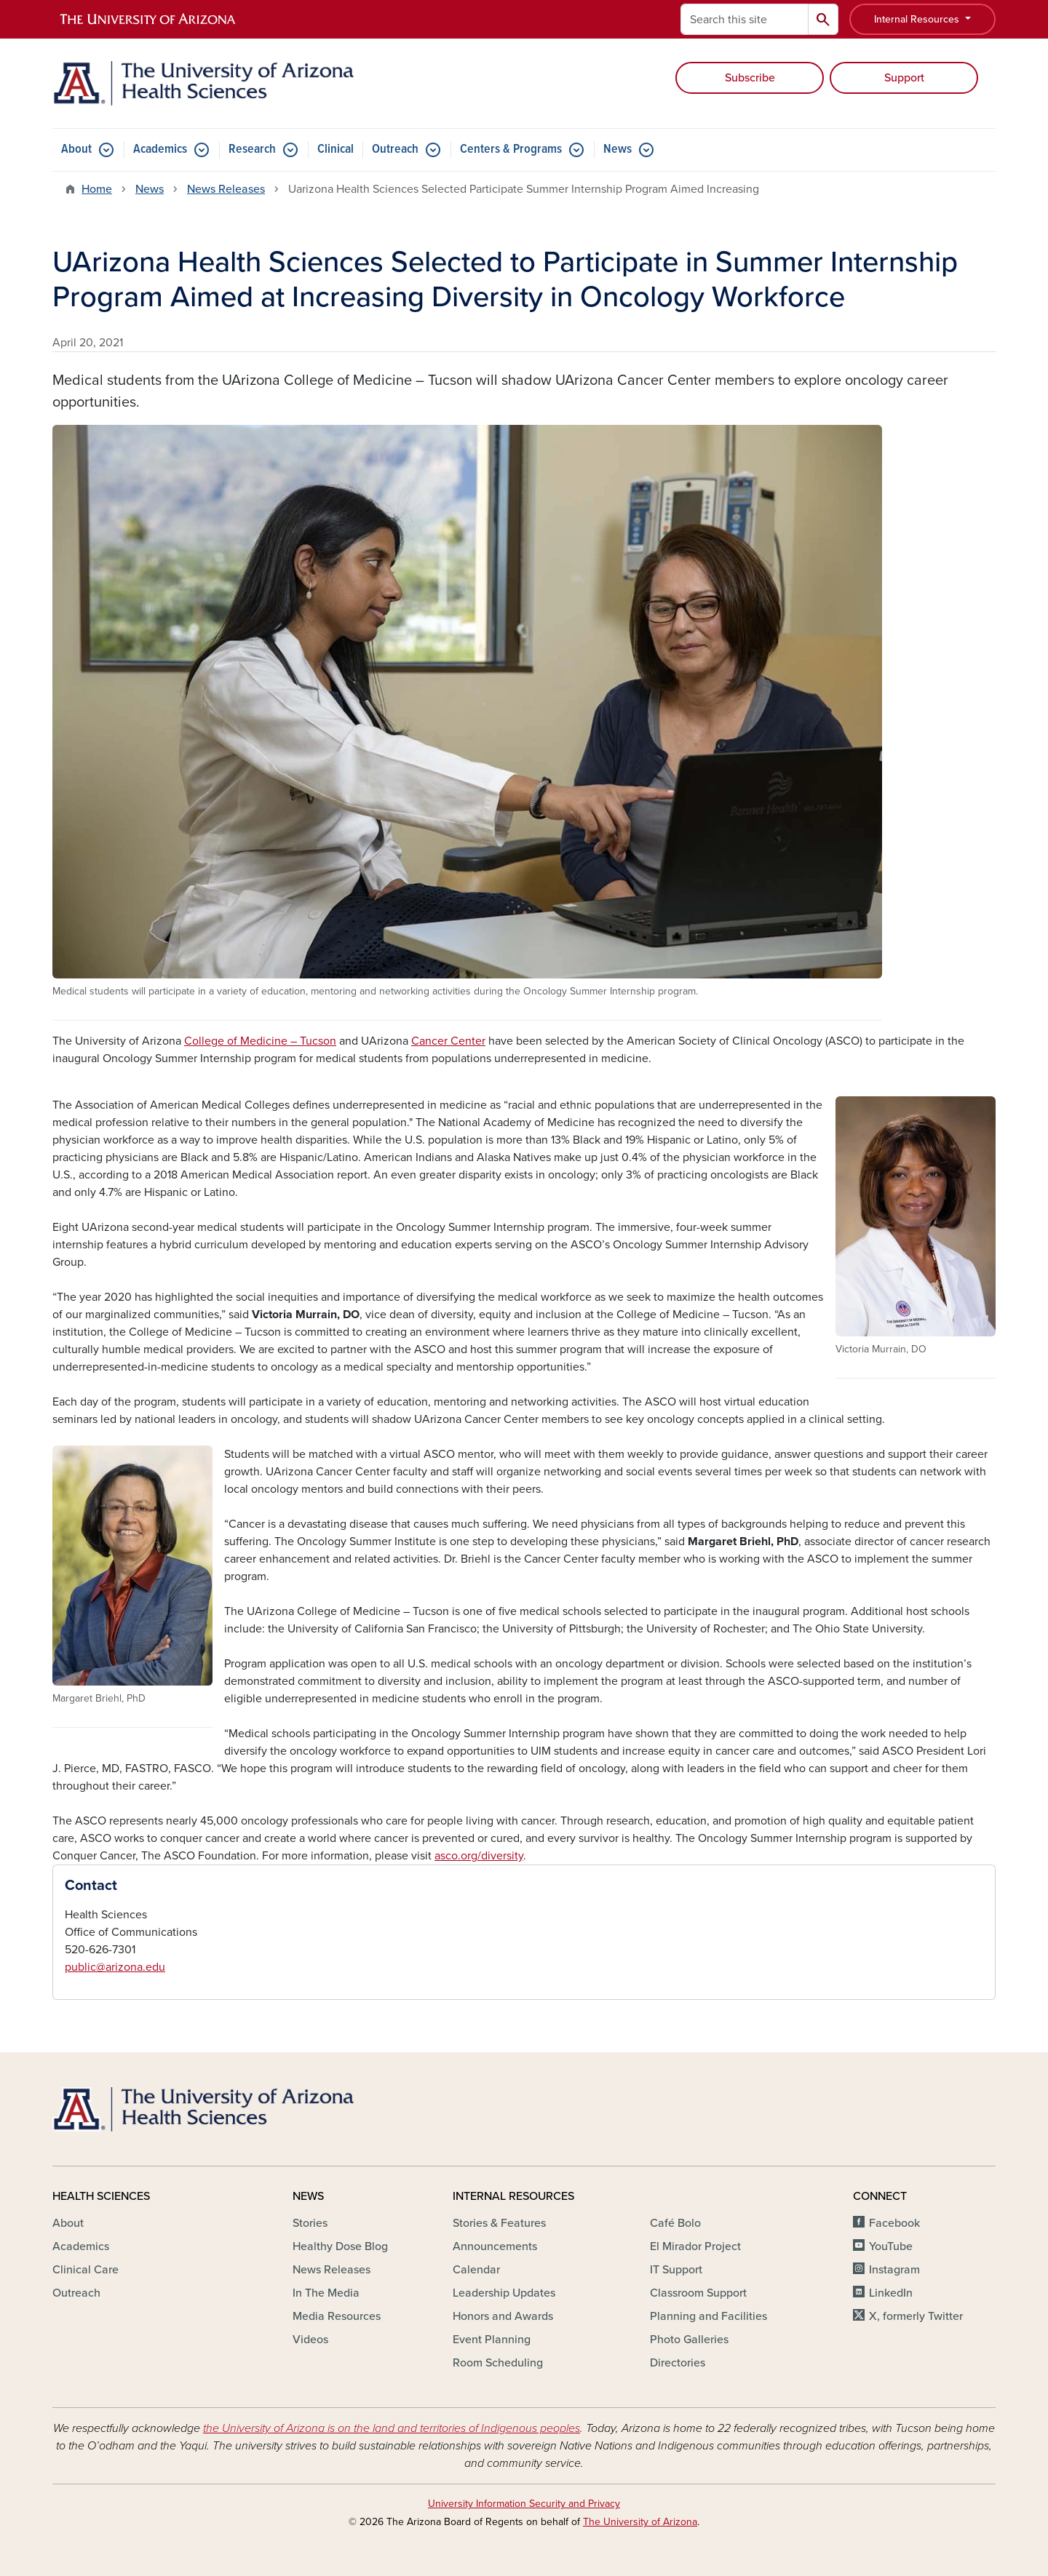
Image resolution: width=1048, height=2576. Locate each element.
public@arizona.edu (115, 1967)
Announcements (495, 2246)
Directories (677, 2363)
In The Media (326, 2293)
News (617, 149)
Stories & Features (499, 2223)
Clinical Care (85, 2269)
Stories (310, 2223)
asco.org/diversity (478, 1856)
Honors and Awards (503, 2316)
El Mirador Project (695, 2246)
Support (904, 78)
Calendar (476, 2269)
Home (97, 189)
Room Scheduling (498, 2363)
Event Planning (492, 2339)
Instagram (894, 2269)
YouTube (891, 2246)
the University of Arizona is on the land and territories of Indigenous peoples (391, 2428)
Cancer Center (448, 1041)
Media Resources (337, 2316)
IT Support (676, 2269)
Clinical (335, 149)
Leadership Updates (504, 2293)
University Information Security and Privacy (524, 2503)
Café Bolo (675, 2223)
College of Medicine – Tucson (260, 1041)
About (76, 149)
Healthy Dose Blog (340, 2246)
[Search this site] (744, 19)
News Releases (226, 189)
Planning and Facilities (708, 2316)
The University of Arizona (640, 2522)
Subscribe (750, 78)
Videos (310, 2339)
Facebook (894, 2223)
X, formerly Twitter (916, 2316)
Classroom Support (698, 2293)
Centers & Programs (511, 149)
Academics (160, 149)
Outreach (395, 149)
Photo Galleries (689, 2339)
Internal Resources (918, 19)
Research (252, 149)
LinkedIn (891, 2293)
